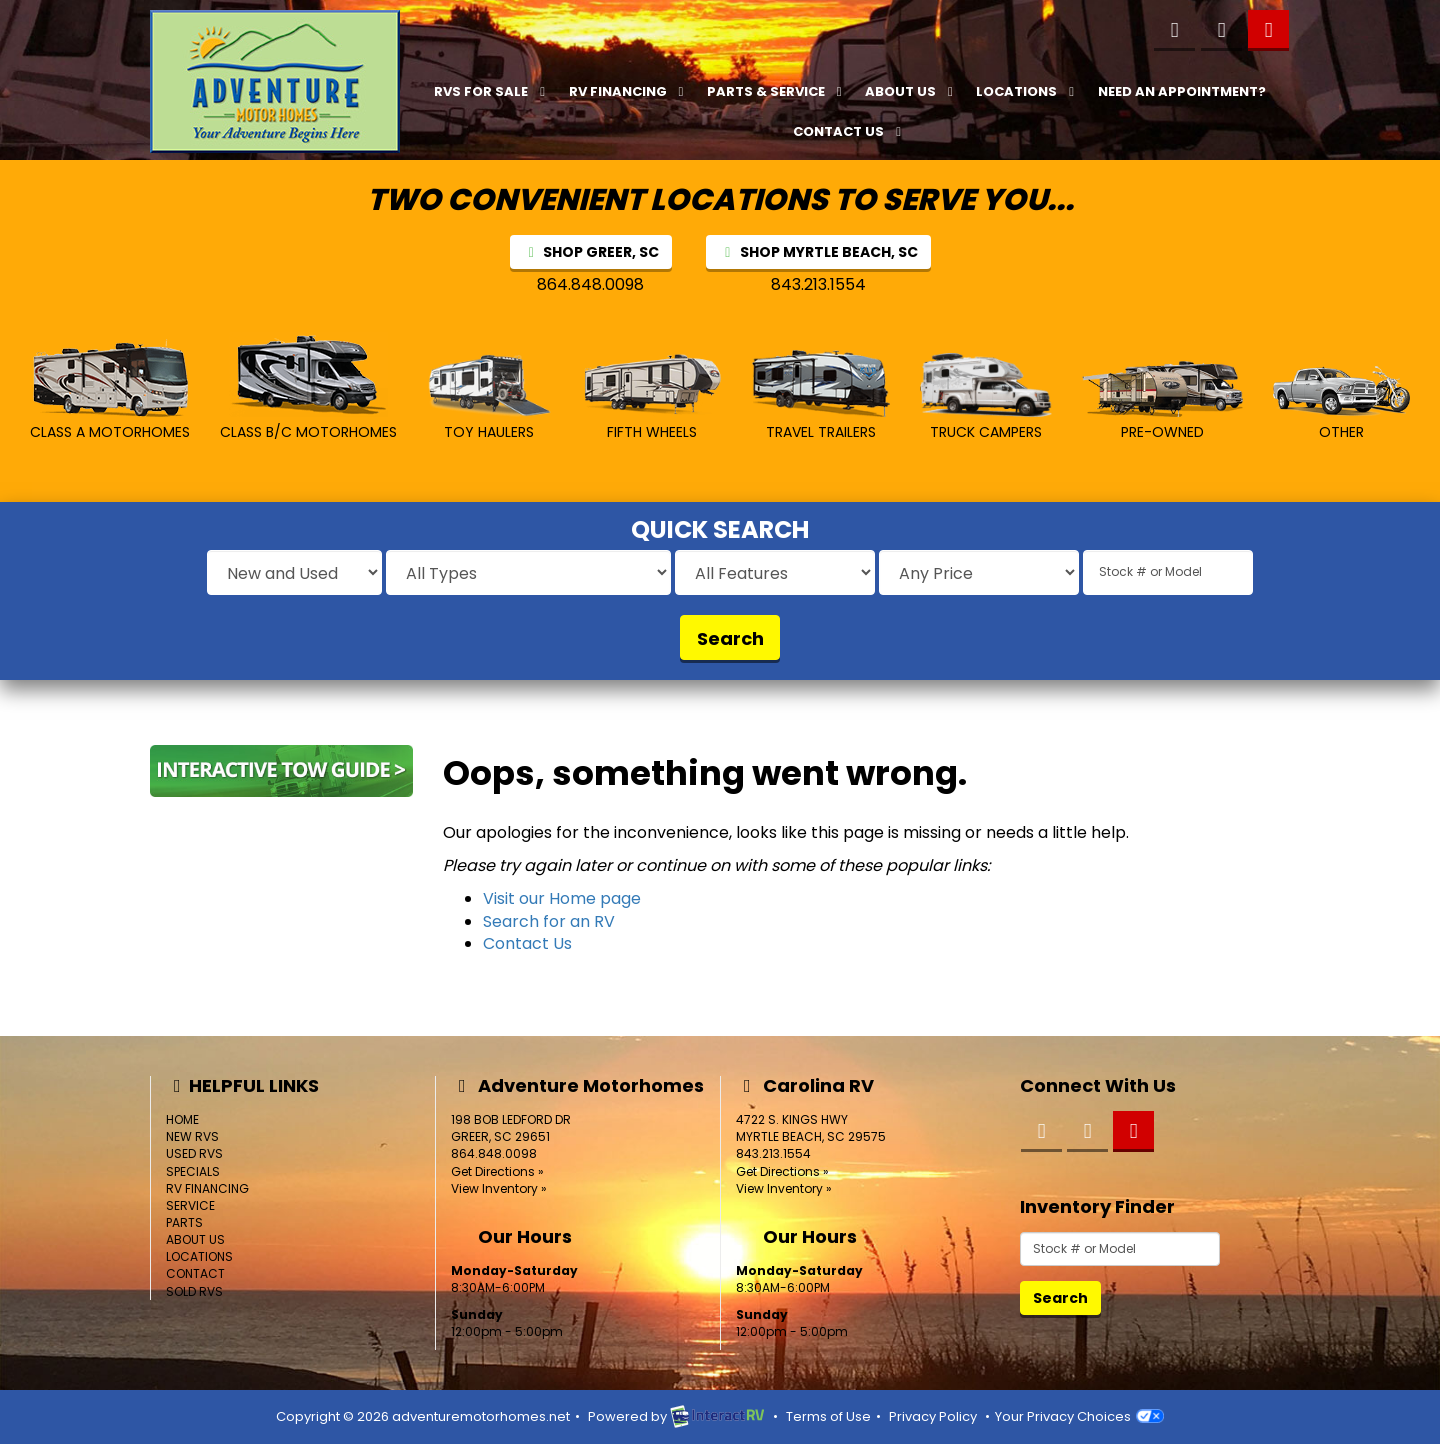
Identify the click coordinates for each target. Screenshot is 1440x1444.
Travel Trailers (821, 395)
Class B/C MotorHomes (308, 387)
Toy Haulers (489, 398)
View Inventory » (499, 1188)
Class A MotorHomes (110, 390)
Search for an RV (549, 921)
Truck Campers (986, 397)
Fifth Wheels (652, 397)
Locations (1027, 91)
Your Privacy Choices (1079, 1416)
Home (182, 1119)
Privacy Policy (933, 1416)
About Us (911, 91)
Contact (195, 1273)
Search (730, 638)
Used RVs (194, 1153)
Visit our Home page (562, 898)
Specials (193, 1171)
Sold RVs (194, 1291)
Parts (184, 1222)
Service (190, 1205)
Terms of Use (828, 1416)
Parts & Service (777, 91)
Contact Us (849, 131)
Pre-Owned (1162, 401)
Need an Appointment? (1182, 91)
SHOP (591, 252)
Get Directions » (497, 1171)
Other (1341, 404)
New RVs (192, 1136)
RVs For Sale (492, 91)
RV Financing (629, 91)
